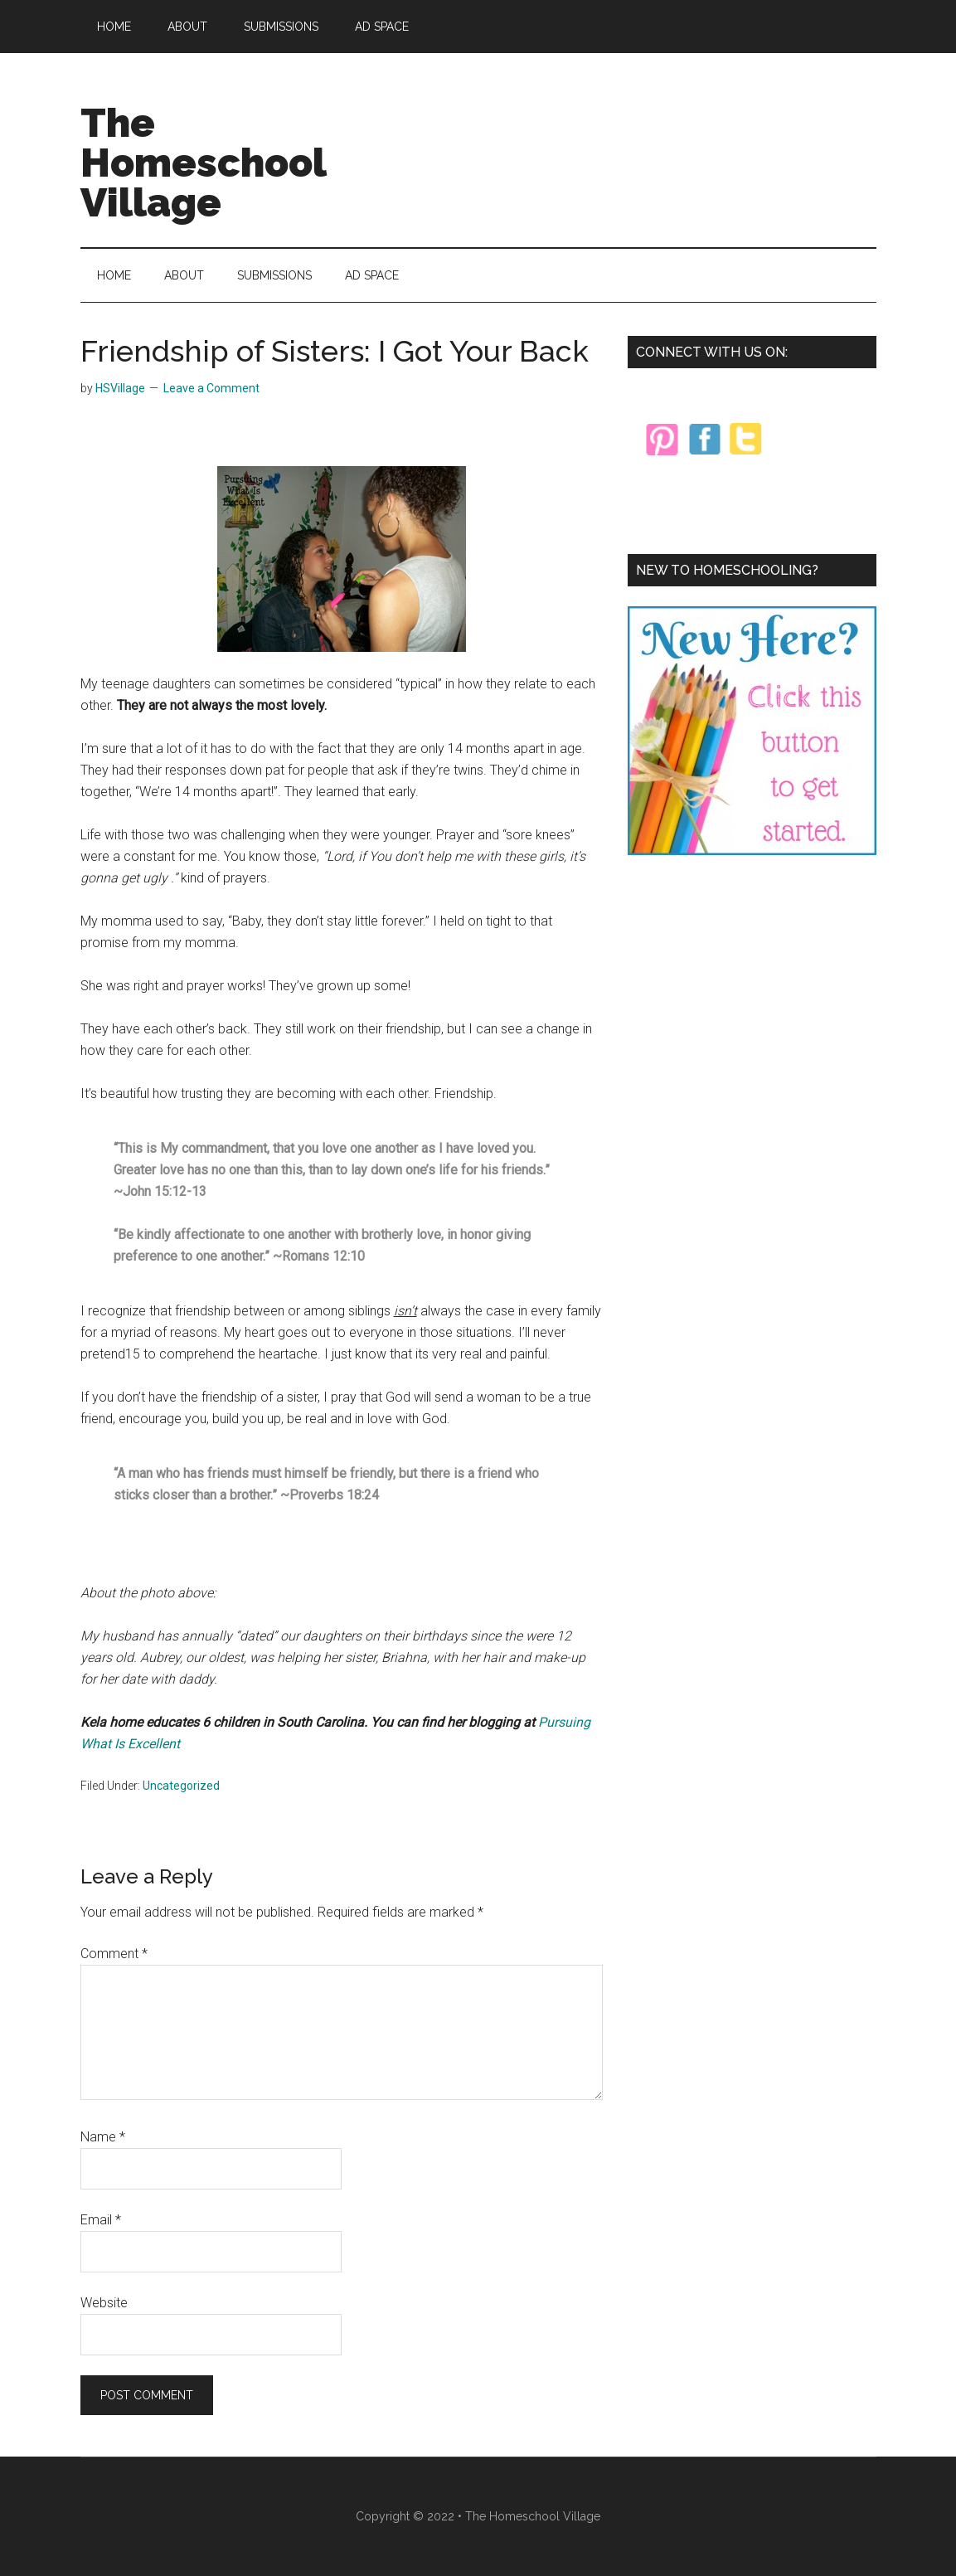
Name (102, 2137)
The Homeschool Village (203, 163)
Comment (114, 1953)
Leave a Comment (211, 388)
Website (104, 2303)
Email (100, 2220)
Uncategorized (181, 1785)
